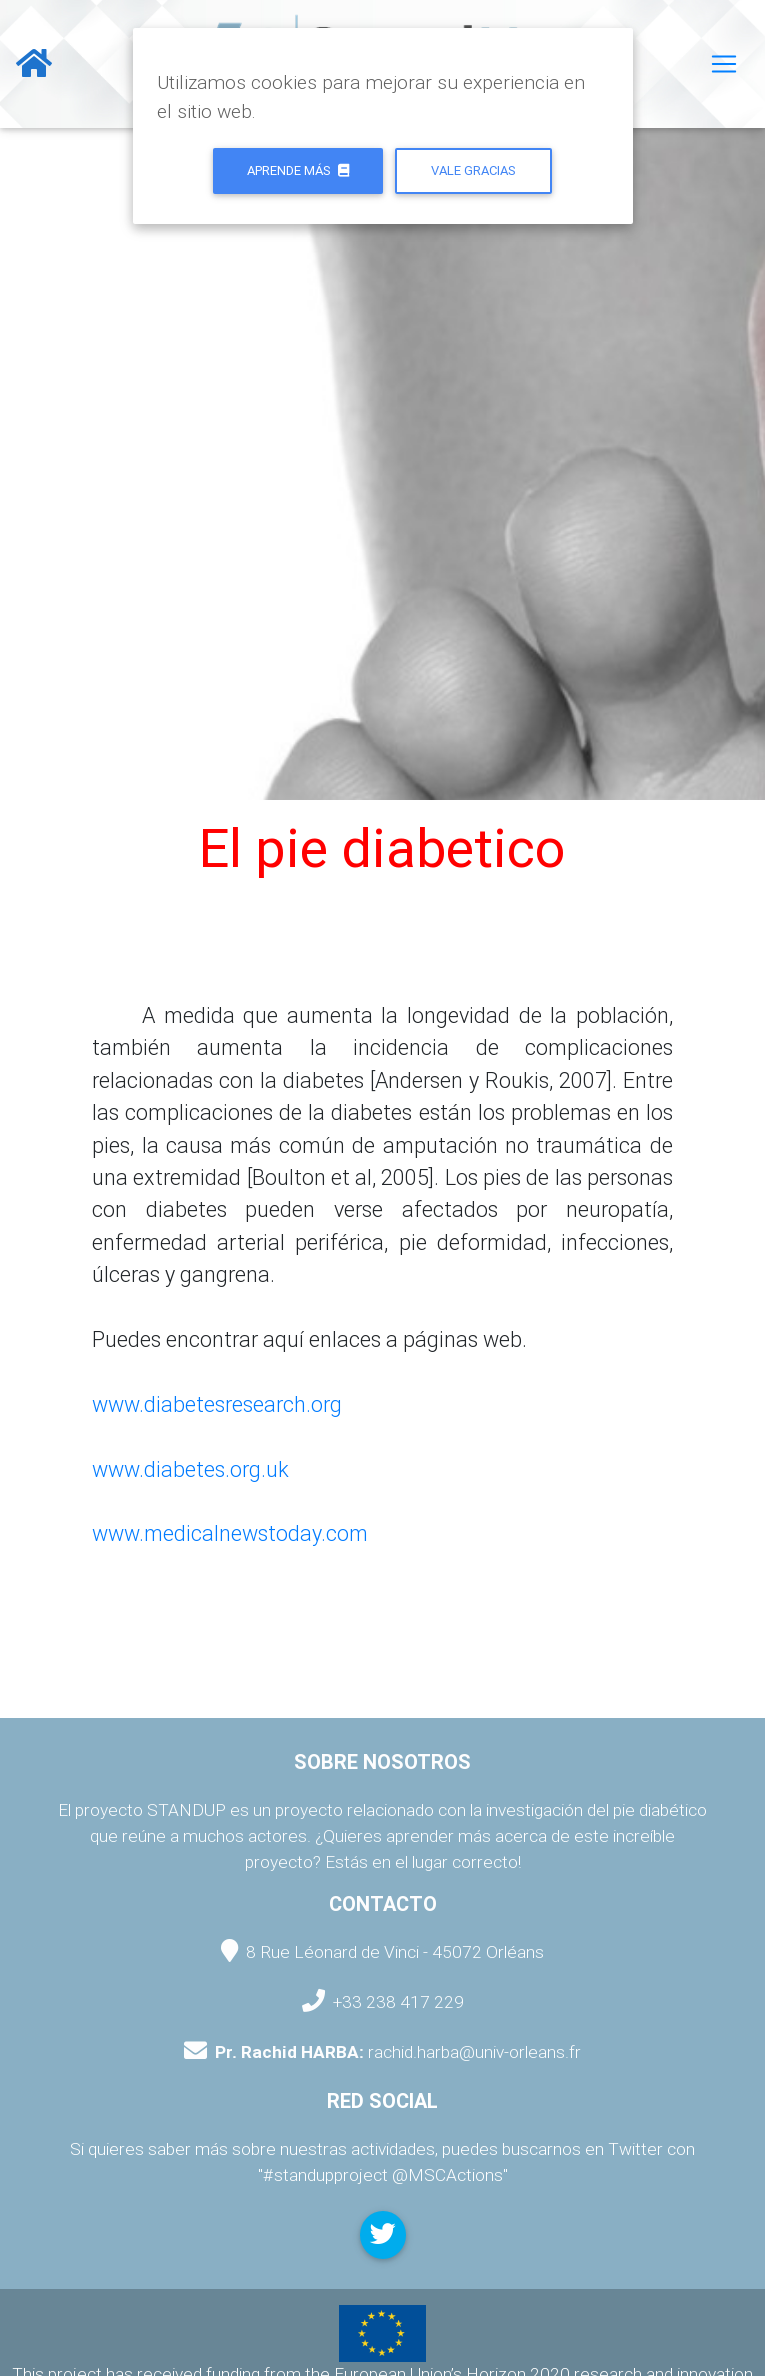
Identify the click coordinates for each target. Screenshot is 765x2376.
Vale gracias (473, 170)
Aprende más (298, 170)
